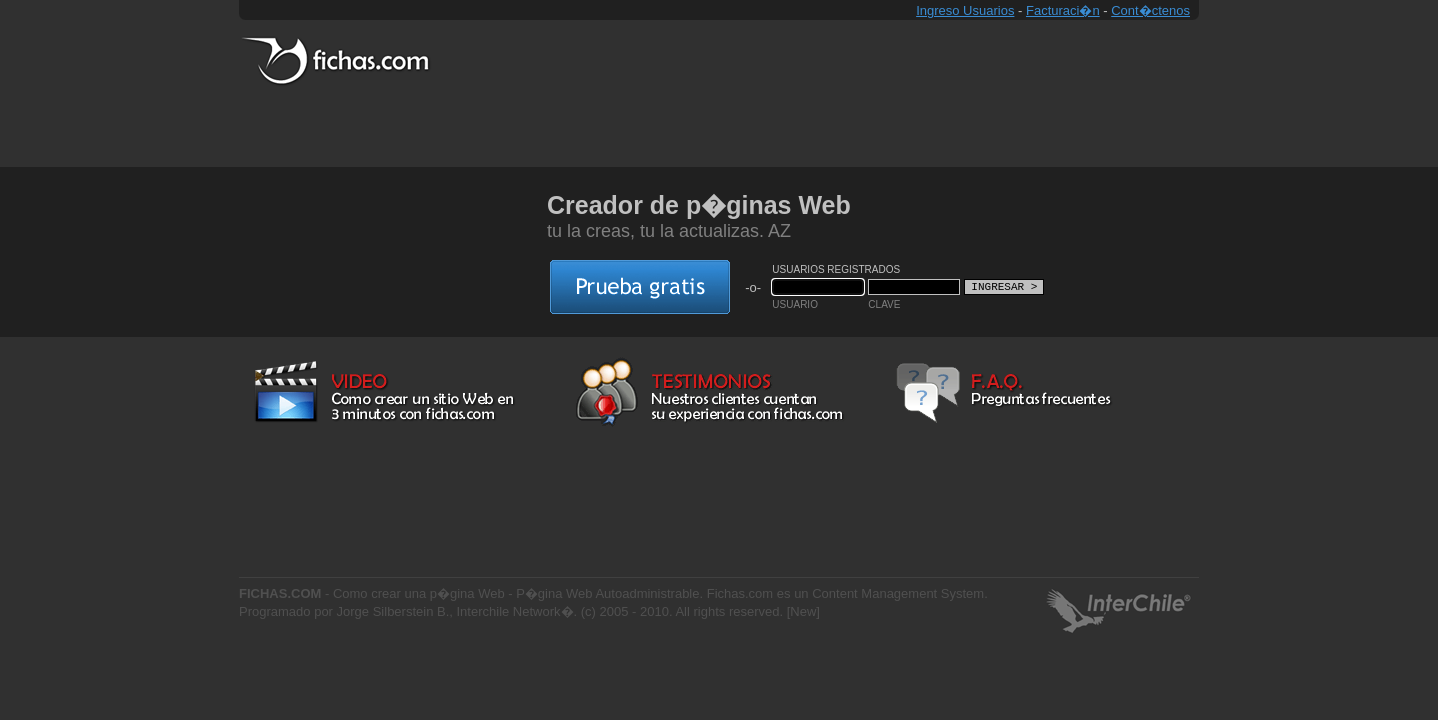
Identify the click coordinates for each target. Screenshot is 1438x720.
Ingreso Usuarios (965, 10)
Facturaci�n (1063, 10)
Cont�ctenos (1150, 10)
